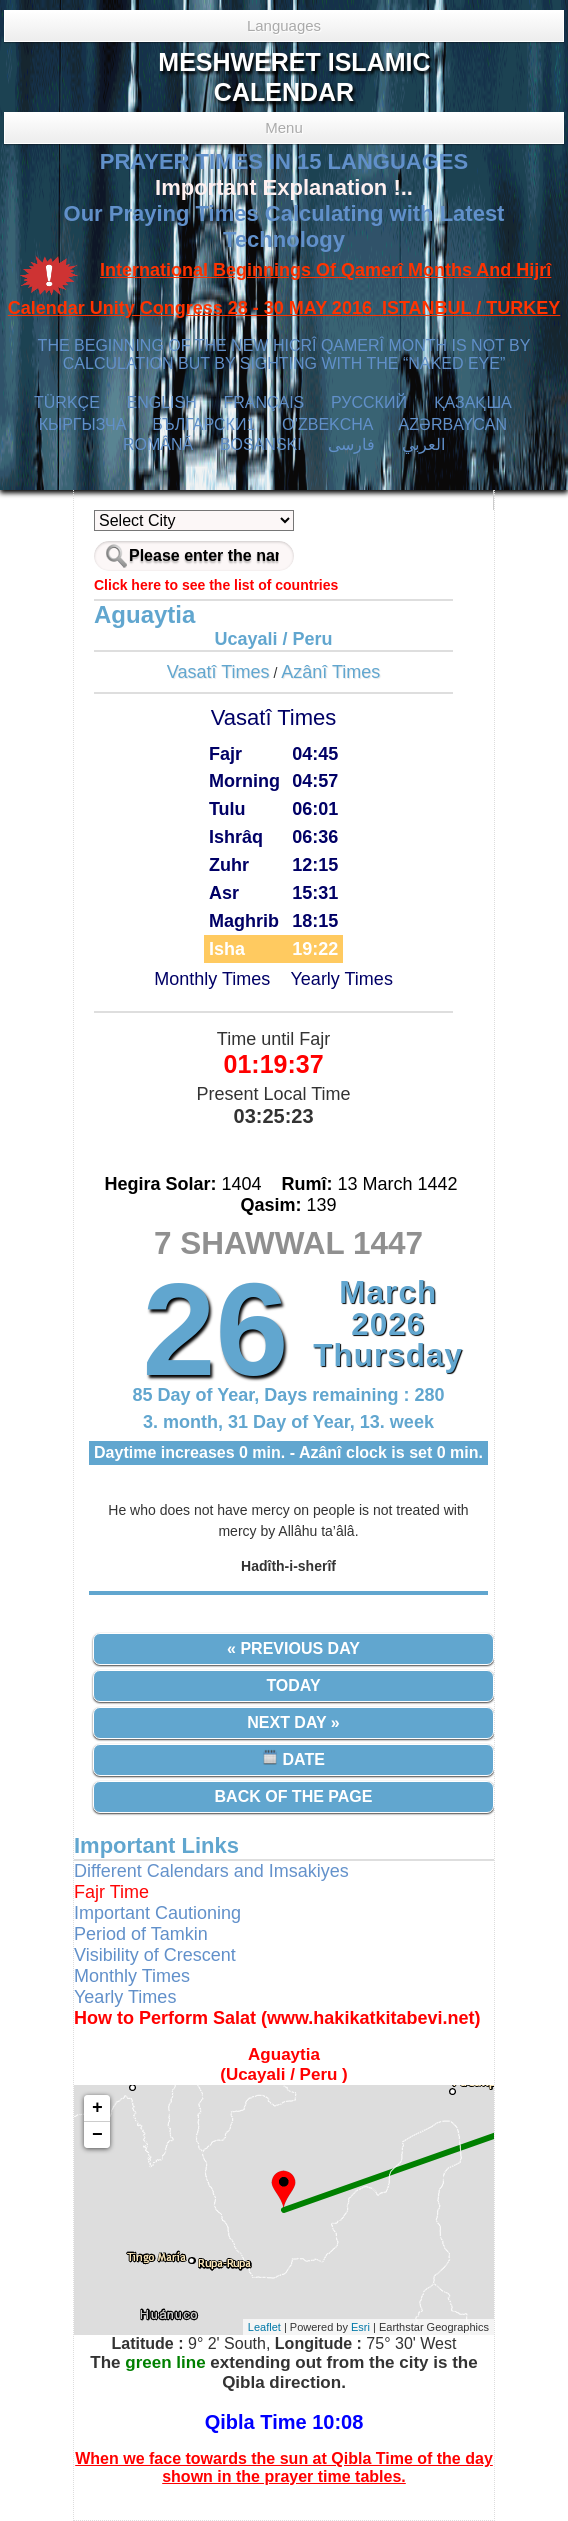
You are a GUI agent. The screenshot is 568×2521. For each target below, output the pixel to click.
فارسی (351, 444)
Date (293, 1758)
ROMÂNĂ (158, 444)
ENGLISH (161, 402)
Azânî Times (330, 672)
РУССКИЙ (369, 402)
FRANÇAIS (263, 402)
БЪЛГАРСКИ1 (203, 424)
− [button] (97, 2135)
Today (293, 1685)
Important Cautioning (157, 1913)
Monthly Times (212, 979)
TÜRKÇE (67, 402)
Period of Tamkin (141, 1934)
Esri (360, 2327)
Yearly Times (342, 979)
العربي (423, 444)
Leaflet (264, 2327)
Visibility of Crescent (155, 1955)
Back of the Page (294, 1796)
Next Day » (293, 1722)
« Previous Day (293, 1648)
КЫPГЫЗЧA (82, 424)
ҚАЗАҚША (473, 402)
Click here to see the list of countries (216, 585)
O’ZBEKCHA (327, 424)
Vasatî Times (218, 672)
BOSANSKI (261, 444)
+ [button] (97, 2108)
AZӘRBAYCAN (452, 424)
